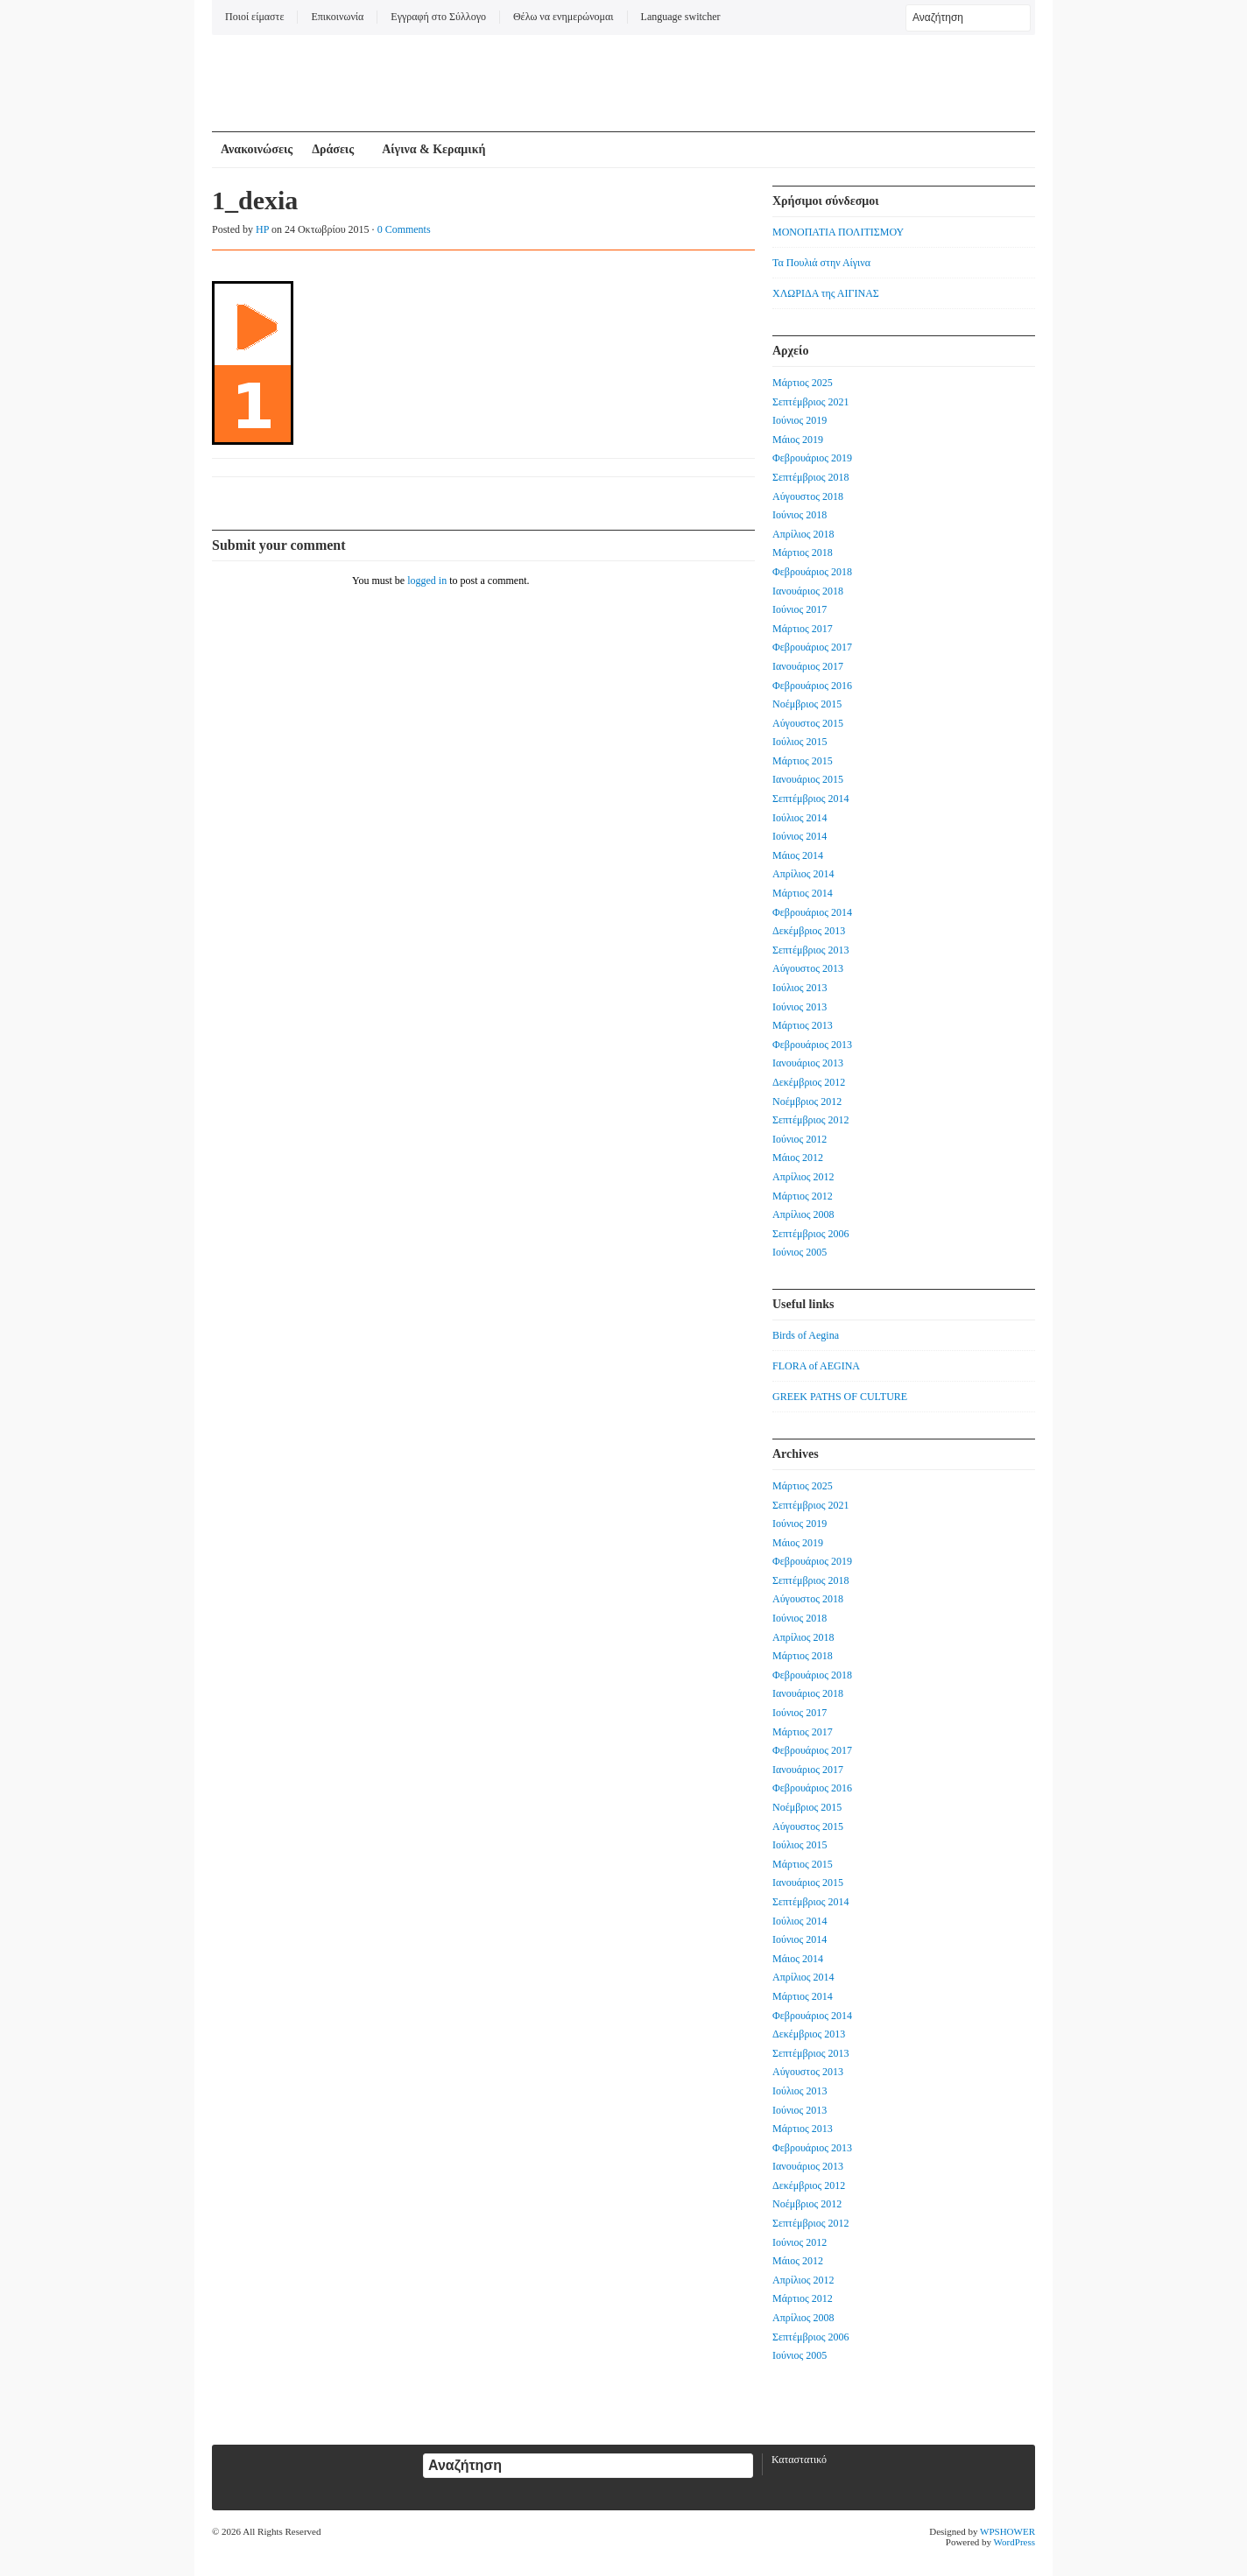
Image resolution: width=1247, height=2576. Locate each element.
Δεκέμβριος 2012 (808, 1082)
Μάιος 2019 (797, 439)
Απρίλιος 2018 (803, 534)
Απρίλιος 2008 (803, 1214)
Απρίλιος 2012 (803, 1177)
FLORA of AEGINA (816, 1366)
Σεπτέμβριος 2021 (810, 402)
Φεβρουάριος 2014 (812, 912)
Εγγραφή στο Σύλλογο (438, 17)
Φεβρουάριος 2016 (812, 685)
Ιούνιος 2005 (799, 1252)
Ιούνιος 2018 (799, 515)
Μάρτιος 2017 (802, 629)
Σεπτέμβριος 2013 (810, 950)
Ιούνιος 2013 (799, 1007)
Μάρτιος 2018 (802, 552)
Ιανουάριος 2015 (807, 779)
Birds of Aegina (805, 1335)
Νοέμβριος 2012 (807, 1101)
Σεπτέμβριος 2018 (810, 477)
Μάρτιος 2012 (802, 1196)
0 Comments (404, 229)
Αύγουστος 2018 (807, 496)
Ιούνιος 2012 (799, 1139)
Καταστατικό (799, 2459)
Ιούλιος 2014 (800, 818)
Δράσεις (333, 149)
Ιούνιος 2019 (799, 420)
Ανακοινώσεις (256, 149)
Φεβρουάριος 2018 (812, 572)
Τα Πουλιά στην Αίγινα (821, 263)
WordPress (1014, 2542)
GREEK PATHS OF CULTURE (839, 1396)
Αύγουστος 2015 (807, 723)
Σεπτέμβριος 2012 (810, 1120)
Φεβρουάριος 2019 (812, 458)
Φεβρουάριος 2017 (812, 647)
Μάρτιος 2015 (802, 761)
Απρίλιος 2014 (803, 874)
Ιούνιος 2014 (799, 836)
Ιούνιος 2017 (799, 609)
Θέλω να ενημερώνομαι (563, 17)
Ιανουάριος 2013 (807, 1063)
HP (262, 229)
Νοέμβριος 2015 (807, 704)
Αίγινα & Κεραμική (433, 149)
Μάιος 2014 (797, 855)
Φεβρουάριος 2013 (812, 1044)
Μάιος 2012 (797, 1157)
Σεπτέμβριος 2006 (810, 1234)
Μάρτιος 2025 (802, 383)
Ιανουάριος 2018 (807, 591)
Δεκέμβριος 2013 (808, 931)
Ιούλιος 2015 (800, 741)
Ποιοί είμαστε (254, 17)
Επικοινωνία (337, 17)
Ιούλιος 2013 (800, 988)
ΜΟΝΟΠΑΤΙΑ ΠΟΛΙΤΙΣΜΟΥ (838, 232)
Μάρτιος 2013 (802, 1025)
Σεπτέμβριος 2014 (810, 798)
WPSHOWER (1007, 2531)
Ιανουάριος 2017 (807, 666)
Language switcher (681, 17)
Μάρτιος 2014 (802, 893)
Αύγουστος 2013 (807, 968)
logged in (427, 580)
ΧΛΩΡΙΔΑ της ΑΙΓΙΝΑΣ (825, 293)
